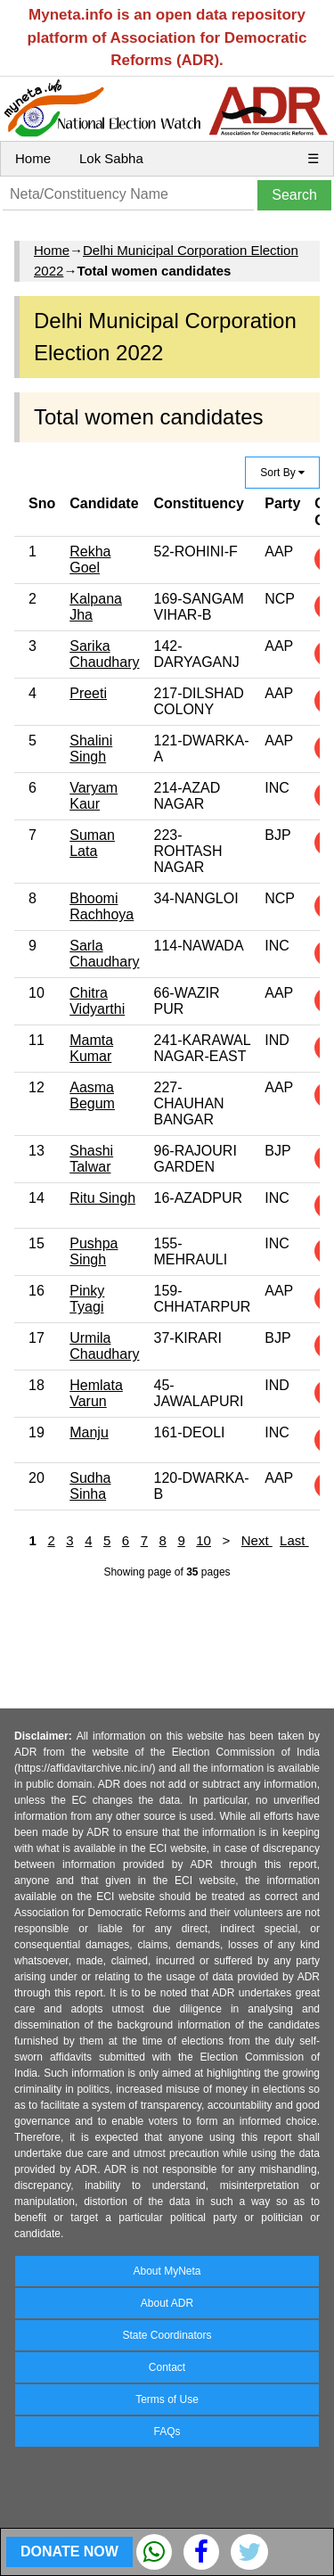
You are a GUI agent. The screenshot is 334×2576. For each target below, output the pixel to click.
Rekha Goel (89, 559)
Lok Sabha (111, 158)
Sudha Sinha (89, 1486)
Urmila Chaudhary (104, 1346)
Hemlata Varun (96, 1393)
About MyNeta (166, 2271)
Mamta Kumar (91, 1048)
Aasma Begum (92, 1095)
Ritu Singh (102, 1198)
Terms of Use (167, 2399)
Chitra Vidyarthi (97, 1000)
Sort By (282, 472)
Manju (89, 1432)
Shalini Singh (90, 748)
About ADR (167, 2303)
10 (203, 1540)
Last (294, 1540)
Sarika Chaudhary (104, 654)
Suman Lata (92, 843)
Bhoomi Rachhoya (101, 906)
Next (257, 1540)
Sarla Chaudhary (104, 953)
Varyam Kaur (93, 795)
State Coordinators (166, 2335)
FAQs (166, 2431)
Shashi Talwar (91, 1158)
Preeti (88, 693)
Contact (167, 2367)
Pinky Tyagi (86, 1298)
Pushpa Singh (93, 1251)
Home (33, 158)
